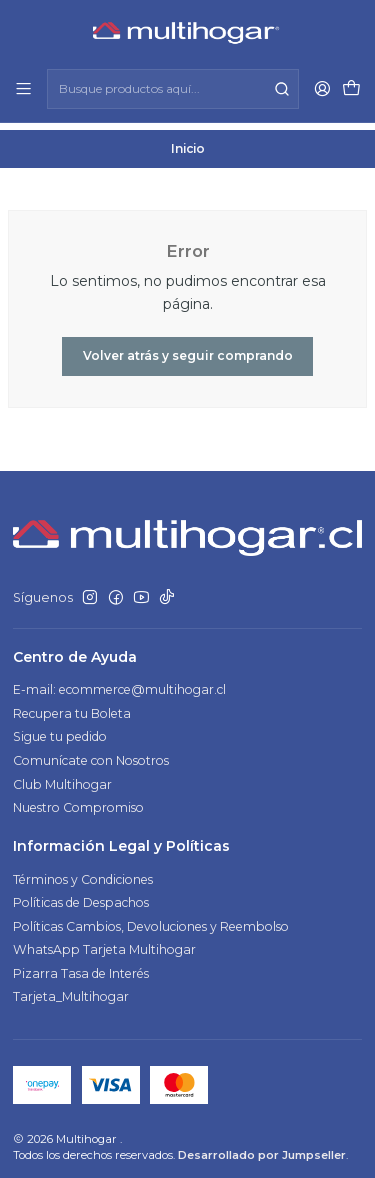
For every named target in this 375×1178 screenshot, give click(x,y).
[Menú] (24, 89)
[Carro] (351, 89)
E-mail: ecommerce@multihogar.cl (119, 683)
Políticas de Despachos (81, 895)
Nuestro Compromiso (78, 800)
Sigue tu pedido (60, 730)
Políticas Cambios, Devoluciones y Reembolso (151, 919)
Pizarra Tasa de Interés (81, 966)
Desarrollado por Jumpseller (262, 1148)
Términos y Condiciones (83, 872)
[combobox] (172, 89)
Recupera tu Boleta (72, 706)
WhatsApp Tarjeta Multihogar (104, 942)
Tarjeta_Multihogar (71, 990)
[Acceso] (322, 89)
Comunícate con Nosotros (91, 753)
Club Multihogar (62, 777)
